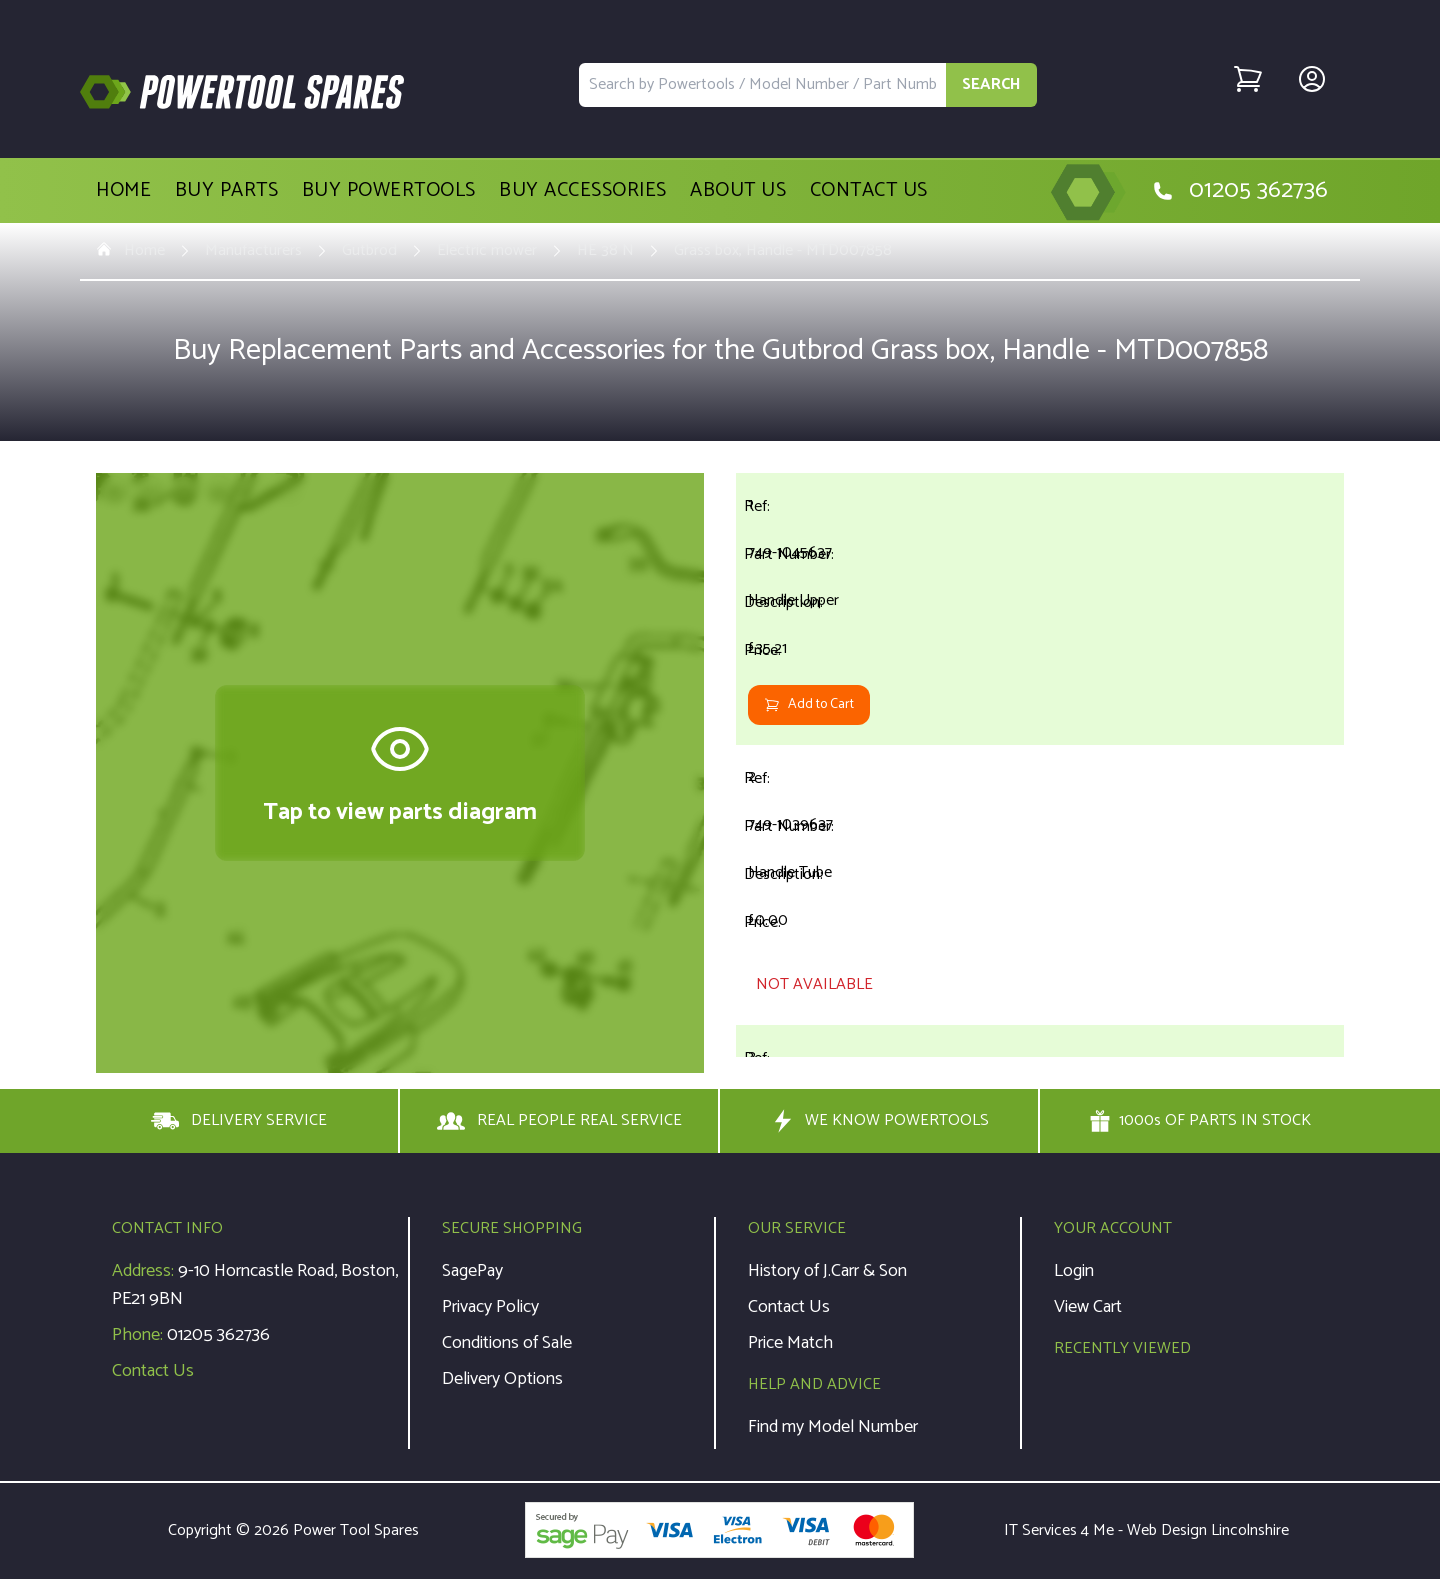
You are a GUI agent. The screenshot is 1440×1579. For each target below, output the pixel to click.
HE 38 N (605, 251)
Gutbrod (369, 251)
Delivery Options (502, 1379)
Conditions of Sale (507, 1343)
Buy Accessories (583, 191)
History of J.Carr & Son (827, 1271)
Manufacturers (253, 251)
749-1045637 (790, 552)
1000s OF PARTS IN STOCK (1200, 1121)
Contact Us (869, 191)
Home (123, 191)
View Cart (1088, 1307)
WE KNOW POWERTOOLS (879, 1121)
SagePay (472, 1271)
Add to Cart (809, 704)
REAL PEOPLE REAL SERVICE (559, 1121)
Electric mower (487, 251)
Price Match (790, 1343)
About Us (738, 191)
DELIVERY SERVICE (239, 1121)
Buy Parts (227, 191)
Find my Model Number (833, 1427)
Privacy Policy (490, 1307)
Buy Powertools (389, 191)
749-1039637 (790, 824)
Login (1074, 1271)
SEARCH (991, 84)
